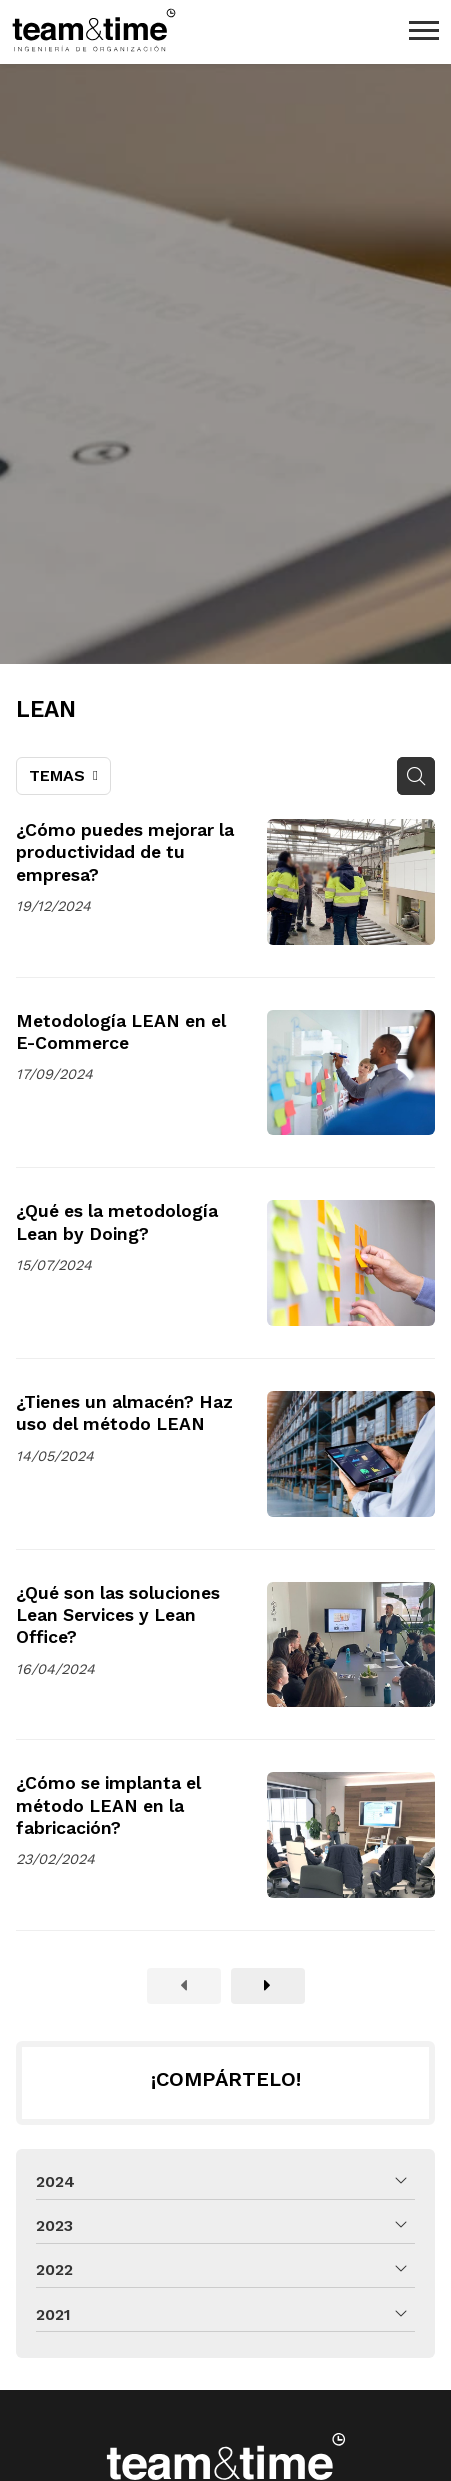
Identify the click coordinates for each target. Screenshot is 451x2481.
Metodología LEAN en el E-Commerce (121, 1032)
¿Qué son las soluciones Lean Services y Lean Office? (118, 1615)
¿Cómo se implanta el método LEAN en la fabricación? (108, 1805)
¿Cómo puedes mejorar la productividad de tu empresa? (125, 852)
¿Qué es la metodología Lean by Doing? (117, 1222)
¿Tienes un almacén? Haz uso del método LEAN (124, 1413)
